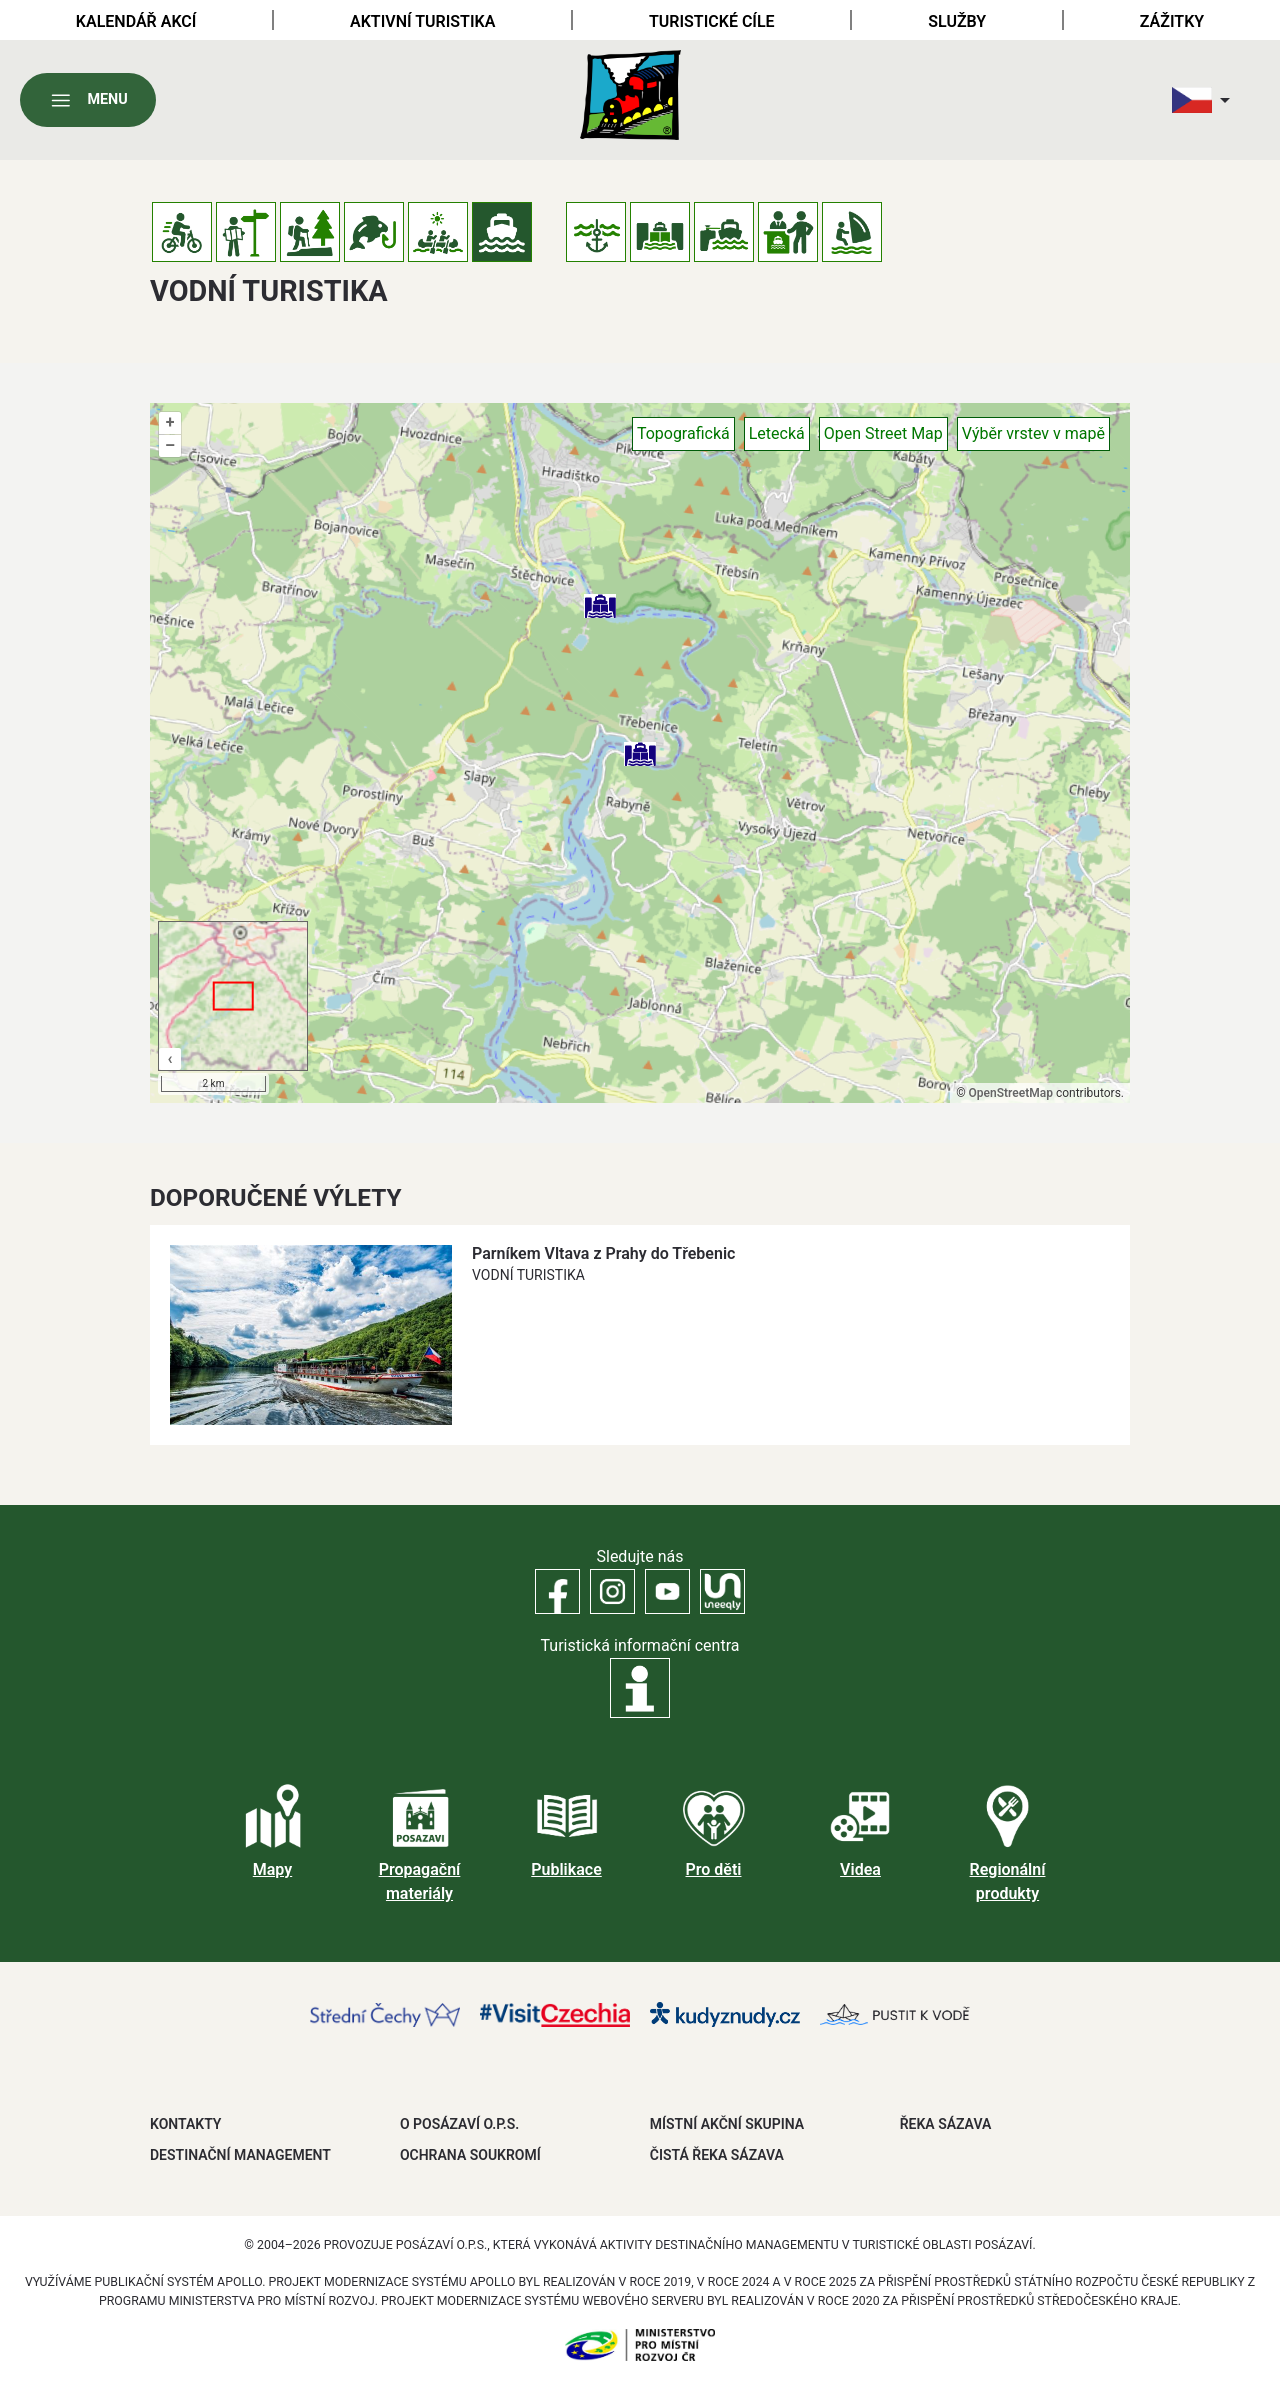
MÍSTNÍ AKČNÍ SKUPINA (727, 2124)
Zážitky (1172, 21)
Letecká (777, 433)
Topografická (683, 433)
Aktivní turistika (422, 21)
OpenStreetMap (1011, 1093)
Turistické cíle (712, 21)
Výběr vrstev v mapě (1033, 433)
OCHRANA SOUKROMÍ (470, 2155)
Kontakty (185, 2124)
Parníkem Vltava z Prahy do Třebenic (603, 1253)
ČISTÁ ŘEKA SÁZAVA (717, 2155)
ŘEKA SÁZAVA (946, 2124)
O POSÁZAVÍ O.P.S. (459, 2124)
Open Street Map (883, 433)
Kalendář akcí (136, 21)
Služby (957, 21)
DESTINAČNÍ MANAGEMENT (240, 2155)
